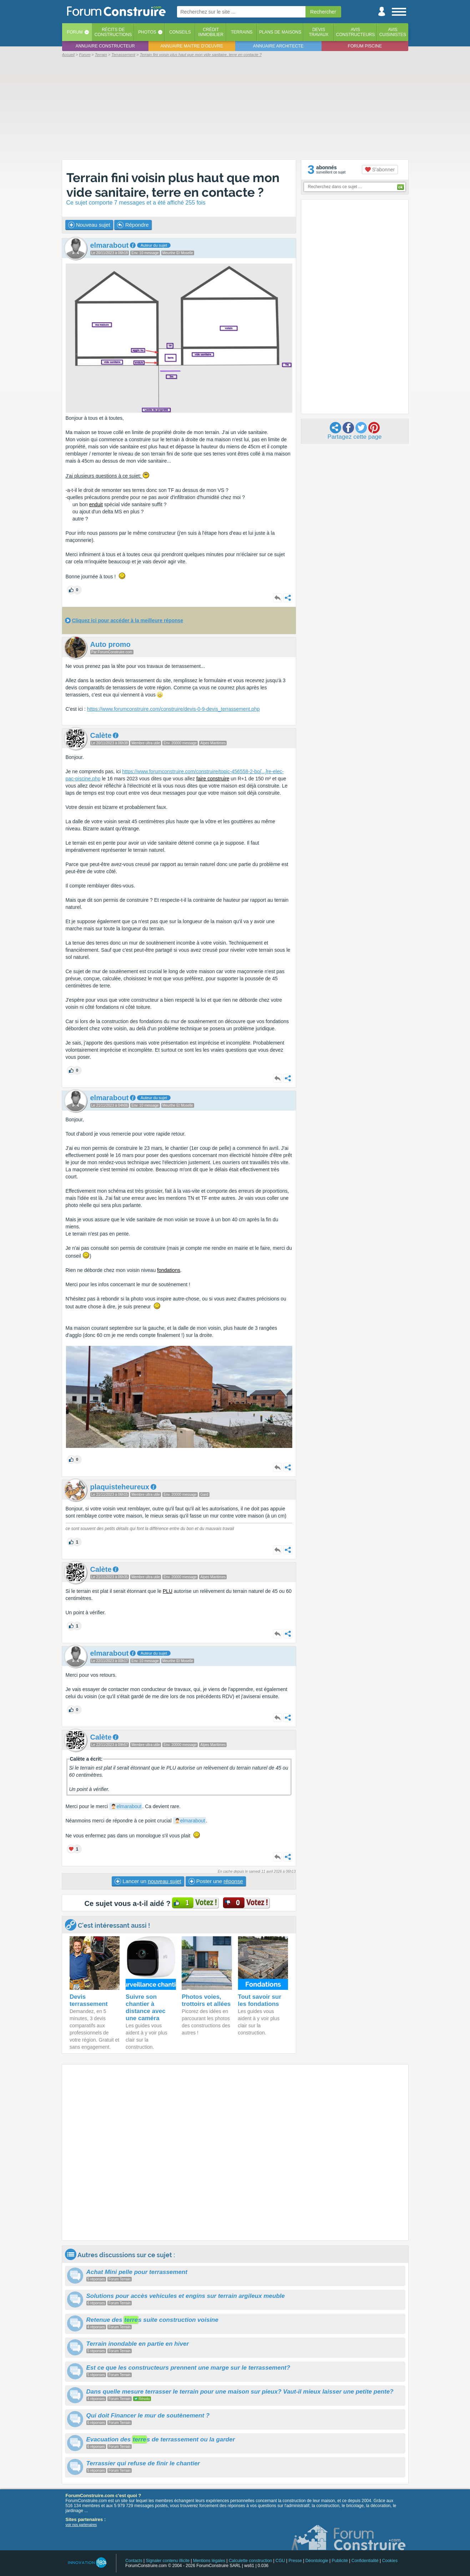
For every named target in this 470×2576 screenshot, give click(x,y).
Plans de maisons (280, 32)
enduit (96, 504)
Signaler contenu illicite (167, 2560)
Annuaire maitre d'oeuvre (191, 46)
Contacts (133, 2560)
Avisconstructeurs (355, 32)
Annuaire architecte (278, 46)
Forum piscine (365, 46)
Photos (147, 32)
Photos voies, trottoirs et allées (206, 2000)
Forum (75, 32)
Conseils (180, 32)
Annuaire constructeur (105, 46)
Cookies (390, 2560)
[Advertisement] (235, 108)
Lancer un (148, 1881)
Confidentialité (365, 2560)
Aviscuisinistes (392, 32)
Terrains (242, 32)
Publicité (340, 2560)
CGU (280, 2560)
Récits (113, 32)
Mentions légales (209, 2560)
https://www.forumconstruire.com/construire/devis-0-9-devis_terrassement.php (173, 709)
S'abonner (380, 169)
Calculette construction (250, 2560)
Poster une (215, 1881)
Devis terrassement (89, 2000)
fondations (168, 1270)
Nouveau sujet (89, 225)
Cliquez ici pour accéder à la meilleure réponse (127, 620)
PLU (167, 1591)
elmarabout (128, 1806)
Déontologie (316, 2560)
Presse (295, 2560)
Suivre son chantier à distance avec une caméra (146, 2007)
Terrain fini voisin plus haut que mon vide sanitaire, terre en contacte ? (172, 185)
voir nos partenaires (81, 2525)
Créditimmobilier (211, 32)
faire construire (212, 778)
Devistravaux (318, 32)
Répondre (132, 225)
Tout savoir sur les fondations (260, 2000)
